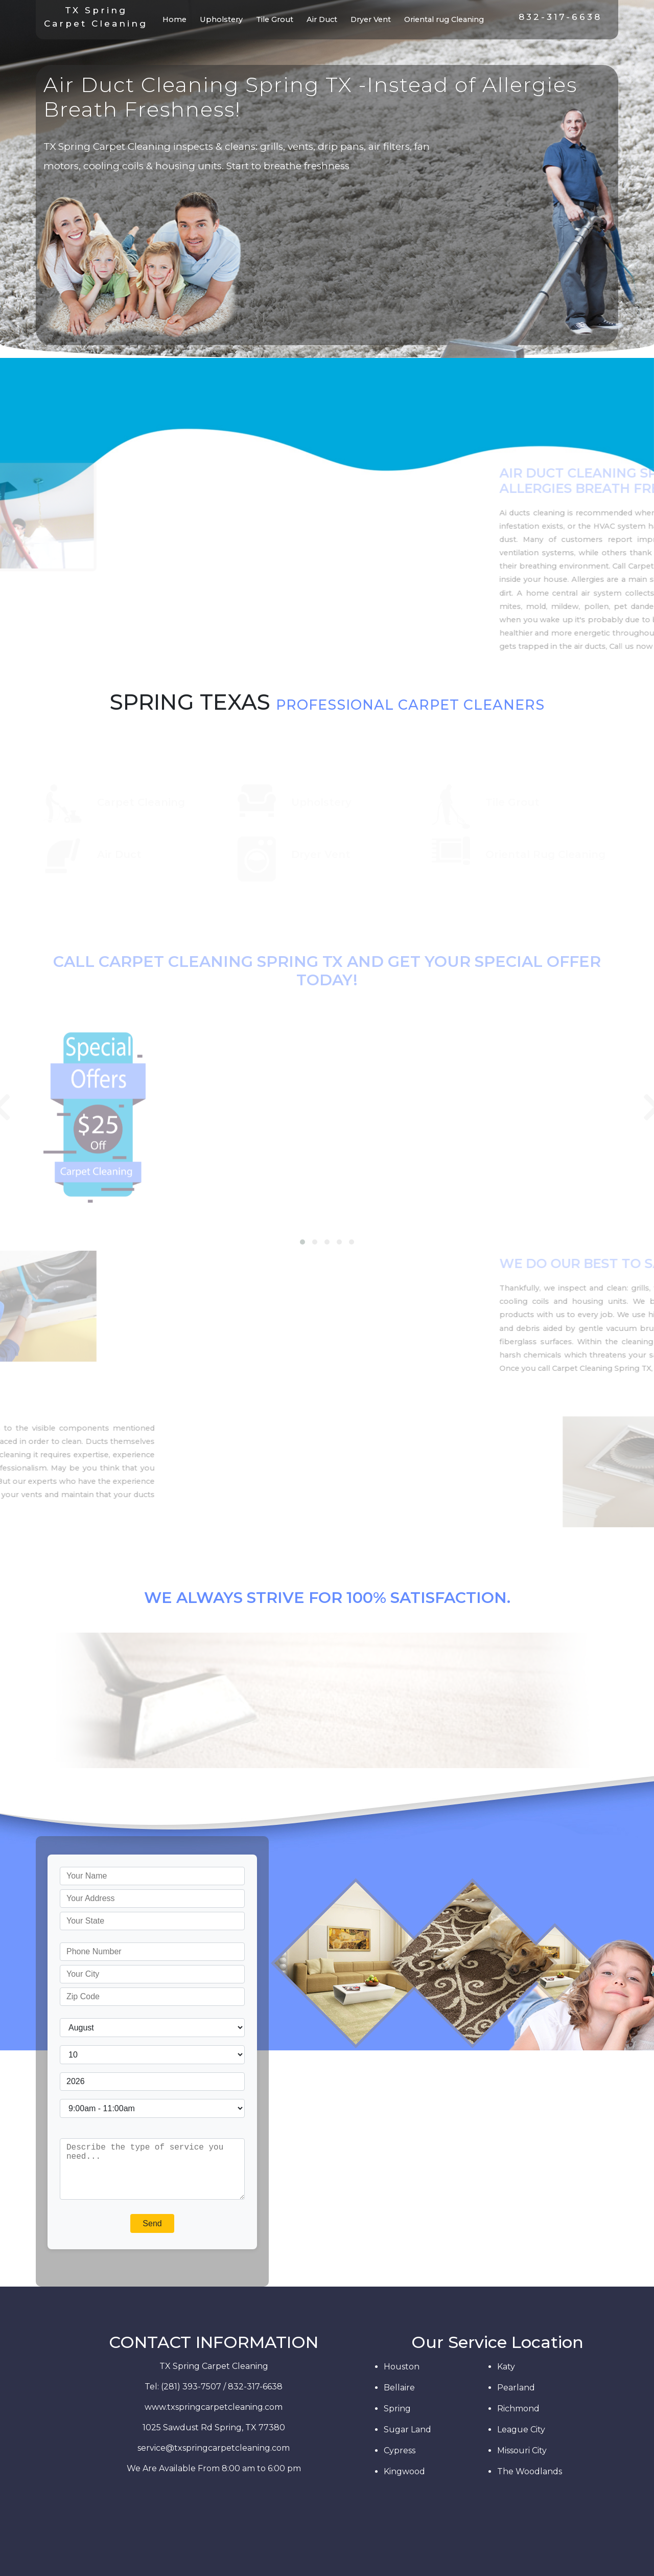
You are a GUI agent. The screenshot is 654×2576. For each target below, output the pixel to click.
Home (176, 19)
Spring (397, 2408)
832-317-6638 (560, 17)
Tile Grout (274, 19)
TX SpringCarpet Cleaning (96, 17)
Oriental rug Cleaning (444, 19)
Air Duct (322, 19)
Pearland (516, 2387)
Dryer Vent (371, 19)
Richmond (518, 2408)
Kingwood (404, 2471)
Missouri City (522, 2450)
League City (521, 2429)
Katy (506, 2366)
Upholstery (221, 19)
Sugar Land (407, 2429)
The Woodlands (529, 2471)
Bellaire (399, 2387)
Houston (401, 2366)
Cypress (399, 2450)
